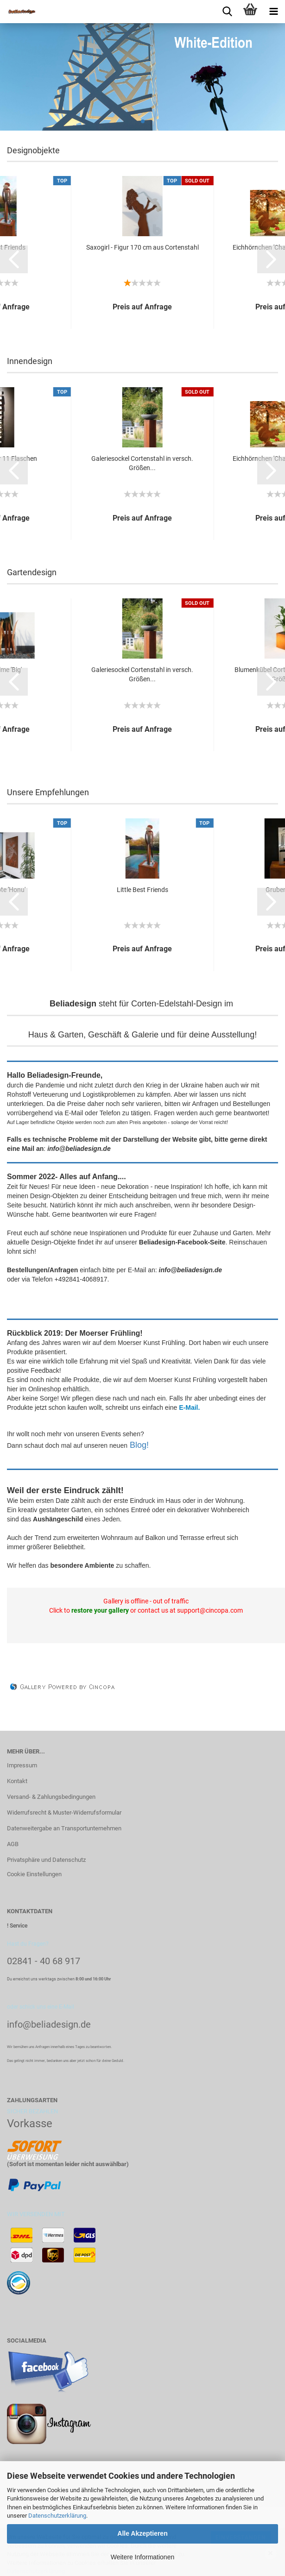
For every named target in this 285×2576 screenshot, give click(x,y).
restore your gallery (100, 1610)
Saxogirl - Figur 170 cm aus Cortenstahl (142, 247)
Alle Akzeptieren (142, 2533)
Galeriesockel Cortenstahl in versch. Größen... (142, 463)
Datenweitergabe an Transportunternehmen (64, 1828)
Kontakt (17, 1781)
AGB (13, 1844)
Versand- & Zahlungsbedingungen (51, 1796)
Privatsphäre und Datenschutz (46, 1859)
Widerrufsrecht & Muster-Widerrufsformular (64, 1812)
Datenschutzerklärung (57, 2515)
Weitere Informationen (142, 2557)
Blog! (139, 1445)
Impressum (22, 1765)
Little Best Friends (142, 889)
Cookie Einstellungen (34, 1874)
